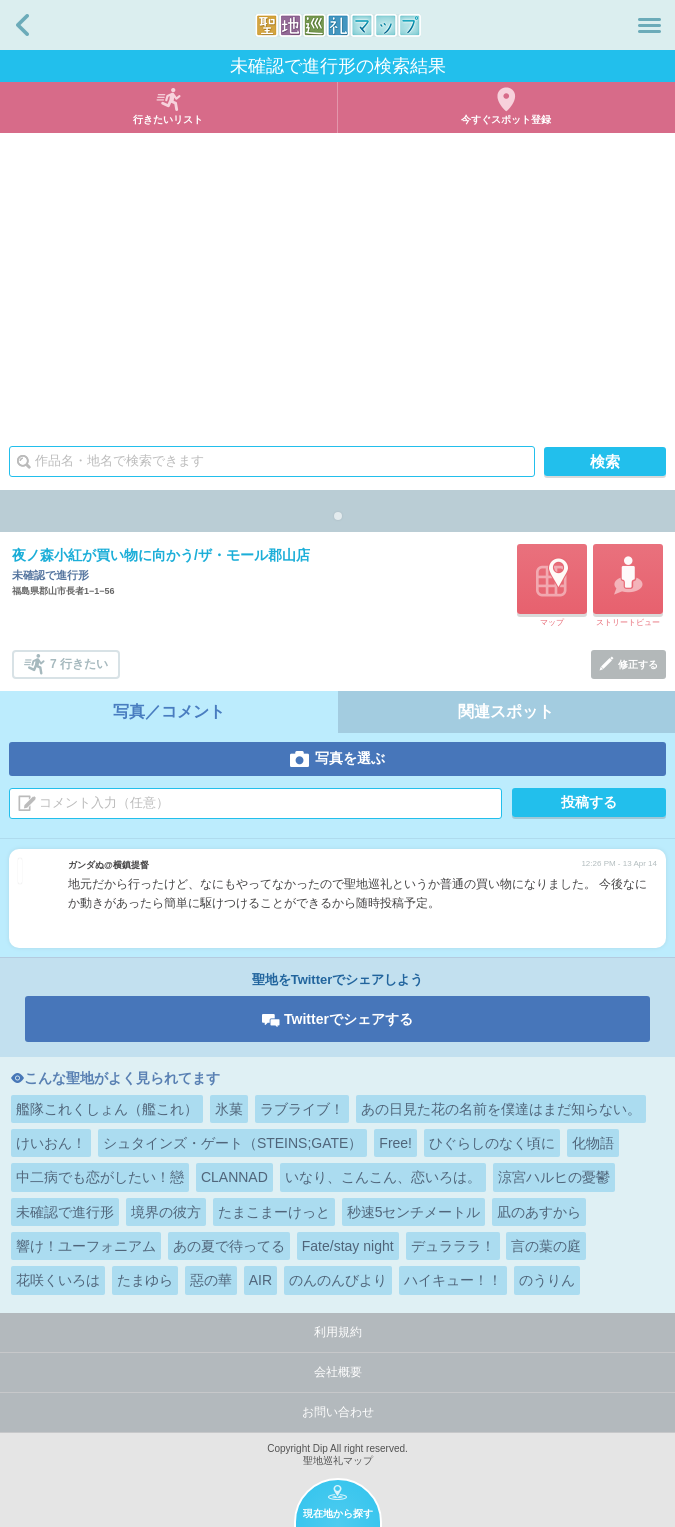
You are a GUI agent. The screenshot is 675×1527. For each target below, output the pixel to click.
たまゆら (145, 1280)
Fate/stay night (348, 1246)
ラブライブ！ (302, 1109)
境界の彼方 (166, 1212)
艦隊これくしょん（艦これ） (107, 1109)
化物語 (593, 1143)
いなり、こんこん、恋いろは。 (383, 1177)
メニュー (649, 25)
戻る (22, 25)
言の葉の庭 (546, 1246)
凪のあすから (539, 1212)
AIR (260, 1280)
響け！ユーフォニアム (86, 1246)
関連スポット (506, 711)
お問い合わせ (338, 1412)
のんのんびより (338, 1280)
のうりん (547, 1280)
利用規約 (338, 1332)
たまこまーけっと (274, 1212)
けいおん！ (51, 1143)
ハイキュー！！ (453, 1280)
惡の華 (211, 1280)
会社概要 (338, 1372)
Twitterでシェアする (348, 1019)
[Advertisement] (337, 283)
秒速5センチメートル (414, 1212)
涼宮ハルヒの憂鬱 (554, 1177)
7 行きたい (79, 664)
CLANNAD (234, 1177)
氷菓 (229, 1109)
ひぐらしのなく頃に (492, 1143)
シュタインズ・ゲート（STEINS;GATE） (233, 1143)
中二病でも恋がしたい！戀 (100, 1177)
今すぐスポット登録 (506, 119)
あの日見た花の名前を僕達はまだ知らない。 (501, 1109)
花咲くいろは (58, 1280)
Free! (395, 1143)
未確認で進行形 (65, 1212)
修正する (638, 664)
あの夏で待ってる (229, 1246)
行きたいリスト (168, 119)
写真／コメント (169, 711)
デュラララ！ (453, 1246)
